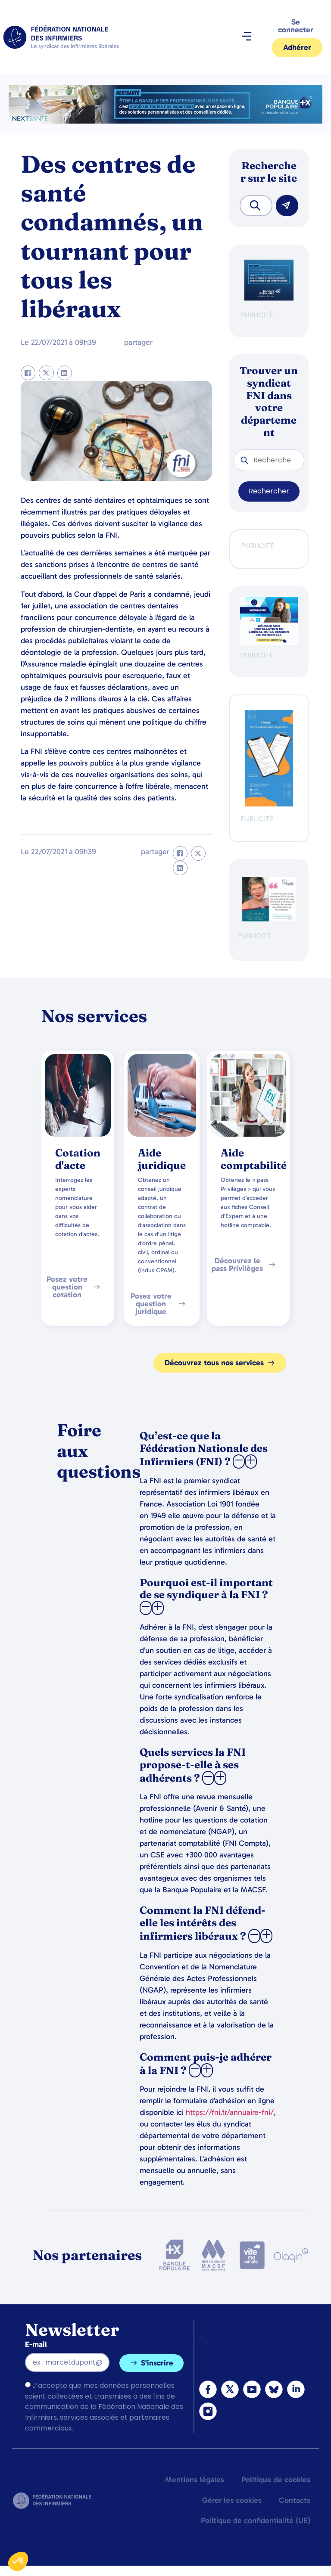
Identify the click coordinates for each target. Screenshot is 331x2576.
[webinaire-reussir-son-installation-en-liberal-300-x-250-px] (269, 643)
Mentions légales (194, 2479)
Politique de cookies (275, 2479)
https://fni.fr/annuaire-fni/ (230, 2112)
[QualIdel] (269, 919)
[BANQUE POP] (269, 298)
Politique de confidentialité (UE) (255, 2520)
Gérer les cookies (232, 2500)
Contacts (294, 2500)
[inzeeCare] (269, 804)
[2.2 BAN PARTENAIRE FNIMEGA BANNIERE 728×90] (165, 121)
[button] (246, 37)
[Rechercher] (287, 205)
